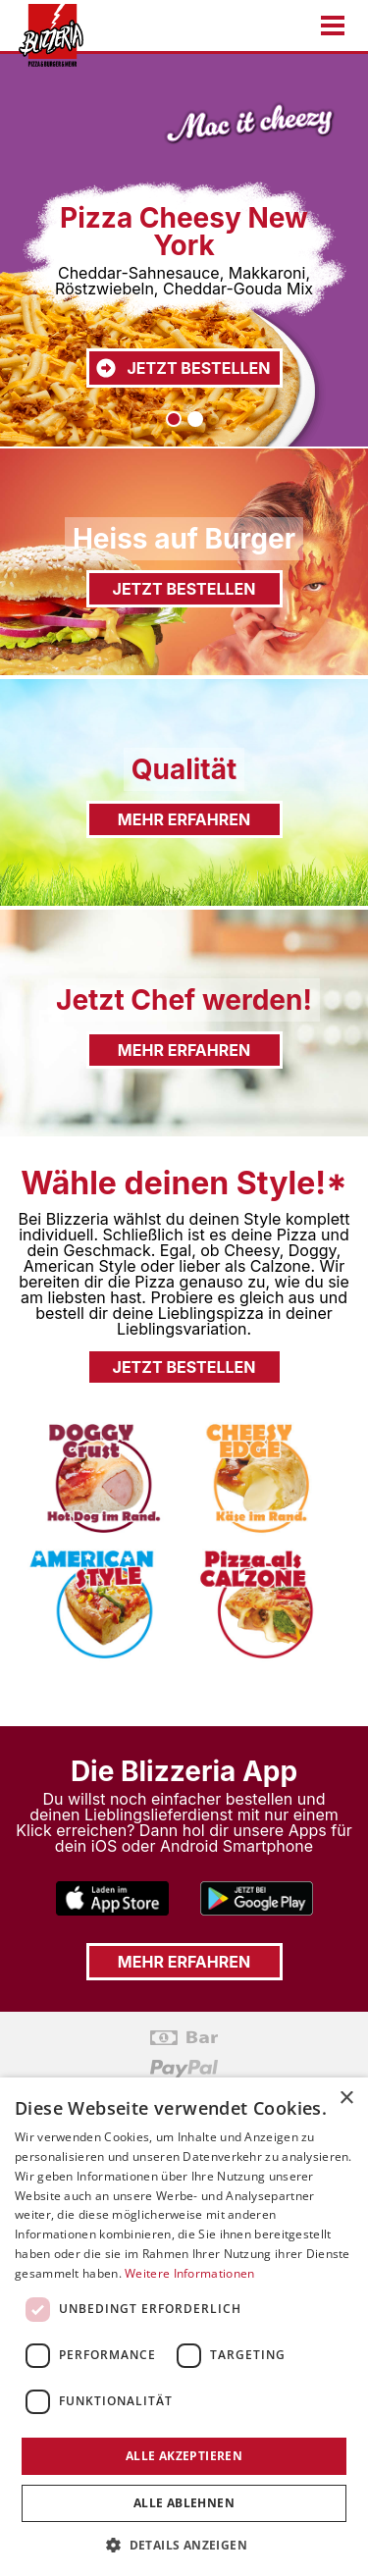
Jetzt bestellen (182, 368)
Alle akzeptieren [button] (184, 2455)
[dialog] (184, 2326)
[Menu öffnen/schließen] (332, 25)
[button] (184, 2544)
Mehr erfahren (184, 819)
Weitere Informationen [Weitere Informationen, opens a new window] (189, 2273)
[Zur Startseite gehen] (45, 35)
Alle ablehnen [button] (184, 2503)
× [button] (346, 2098)
